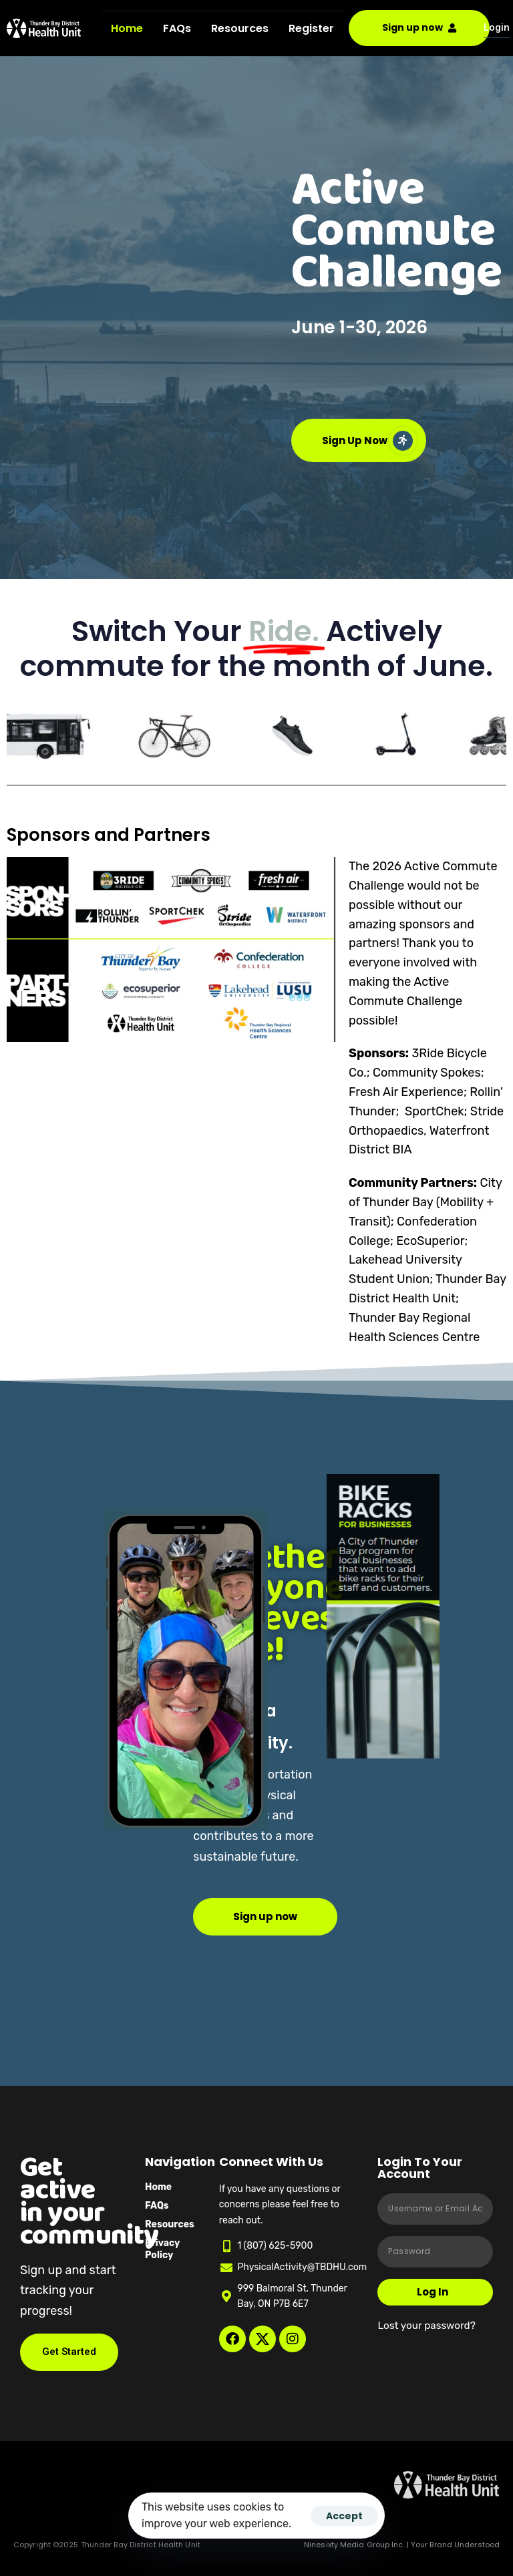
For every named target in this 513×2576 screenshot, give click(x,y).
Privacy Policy (162, 2249)
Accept (344, 2516)
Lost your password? (426, 2326)
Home (127, 28)
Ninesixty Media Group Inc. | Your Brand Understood (402, 2544)
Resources (240, 28)
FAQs (177, 28)
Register (311, 28)
